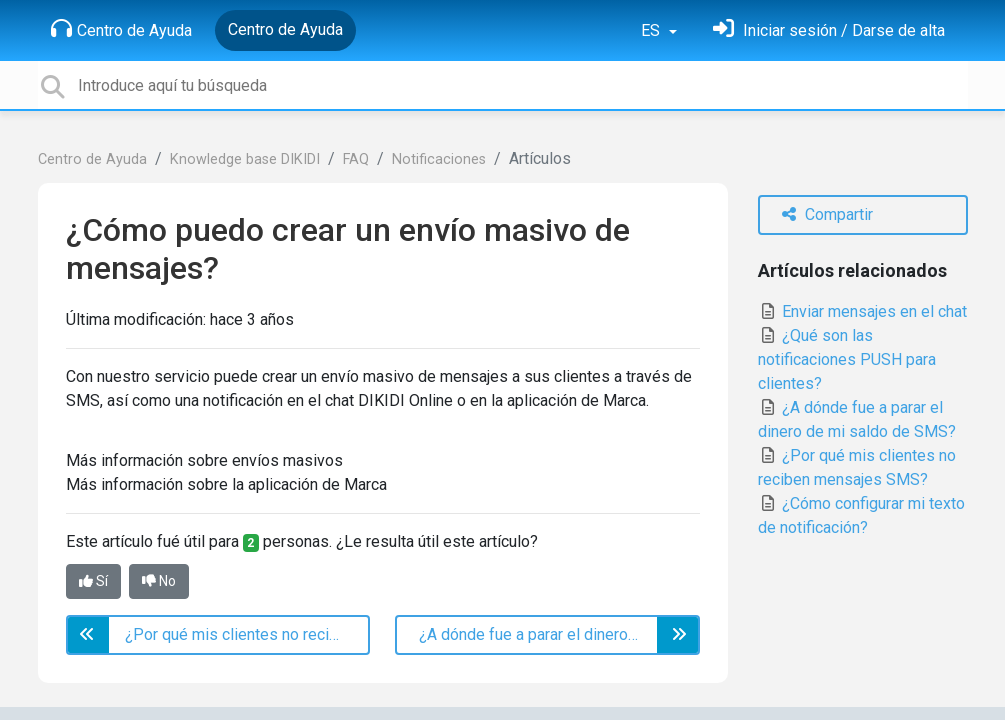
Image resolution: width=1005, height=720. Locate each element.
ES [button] (652, 30)
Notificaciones (439, 159)
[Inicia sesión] (829, 30)
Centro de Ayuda (121, 29)
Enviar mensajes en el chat (862, 311)
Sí (93, 581)
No (159, 581)
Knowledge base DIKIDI (245, 159)
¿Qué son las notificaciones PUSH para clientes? (847, 359)
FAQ (356, 159)
